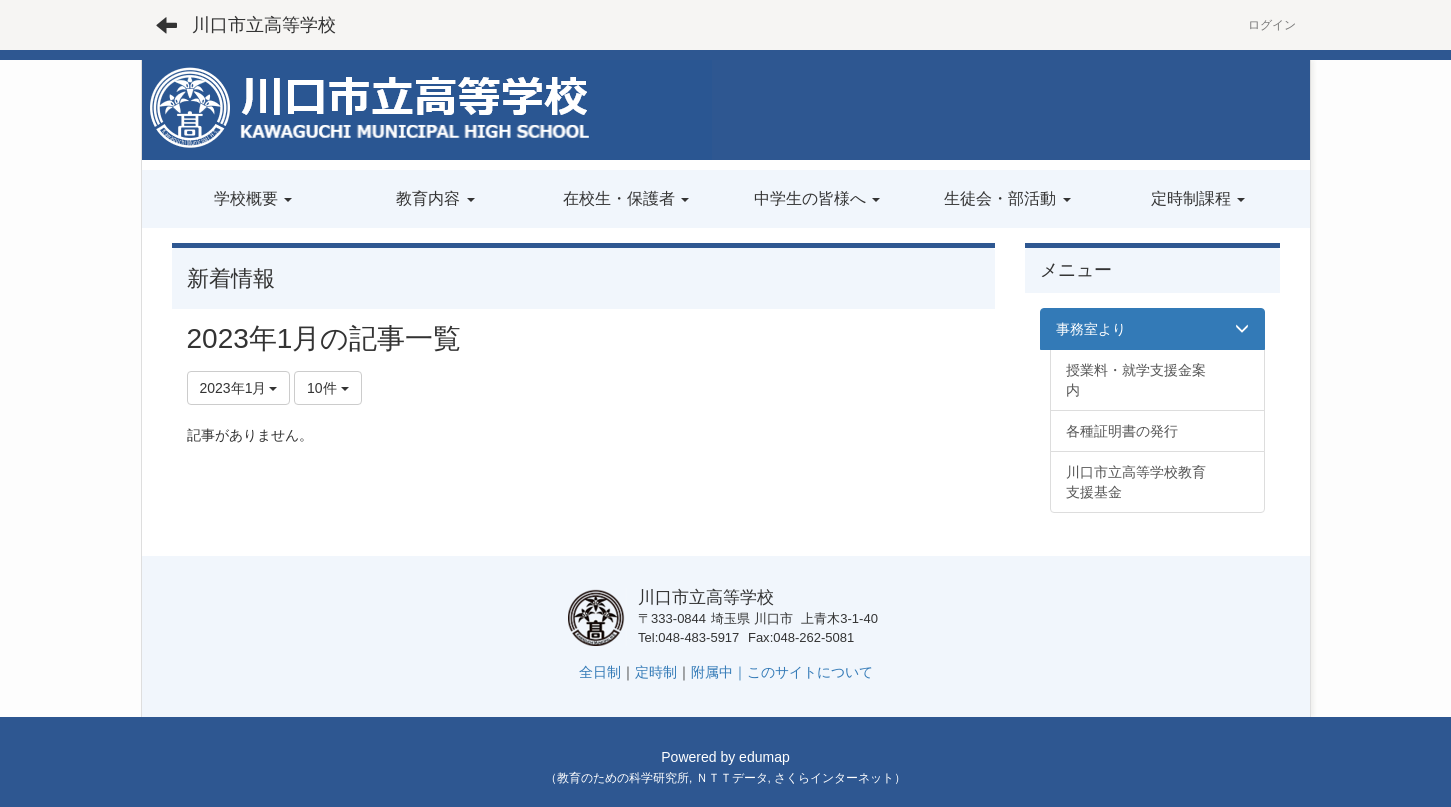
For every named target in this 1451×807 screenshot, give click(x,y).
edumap (764, 757)
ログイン (1272, 25)
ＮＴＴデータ (732, 778)
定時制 (656, 672)
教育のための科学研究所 (623, 778)
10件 (327, 388)
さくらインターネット (834, 778)
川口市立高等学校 (264, 25)
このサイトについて (810, 672)
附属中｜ (719, 672)
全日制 (600, 672)
